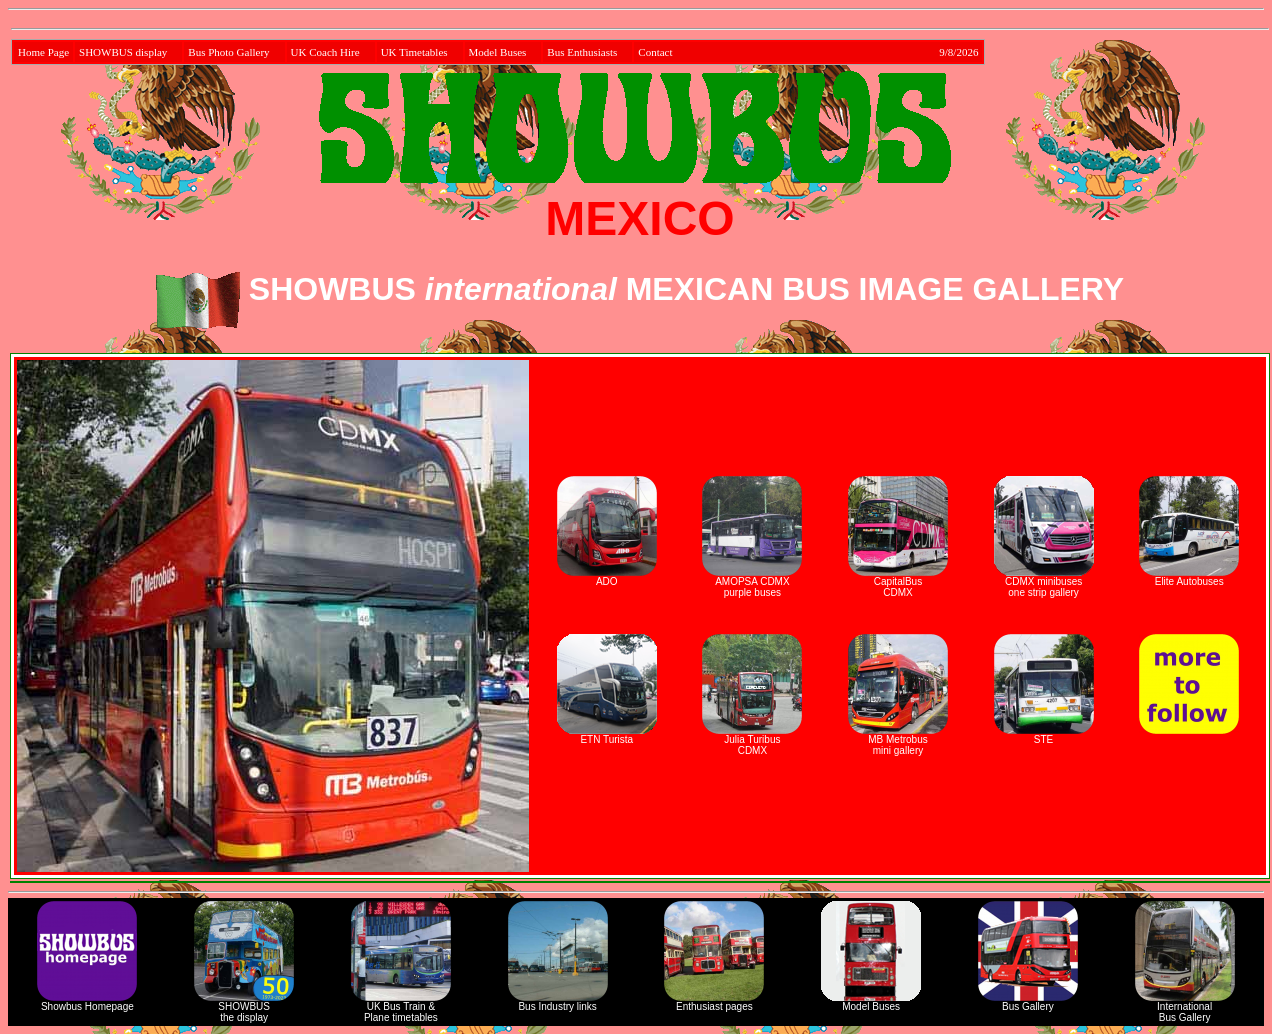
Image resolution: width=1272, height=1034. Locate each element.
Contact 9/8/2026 (808, 52)
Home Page (43, 52)
